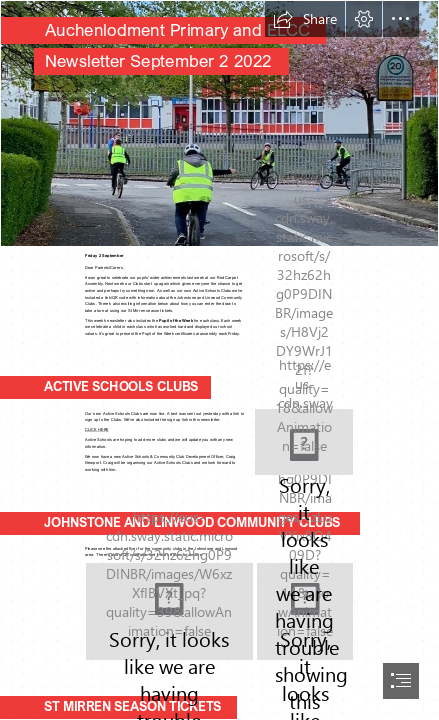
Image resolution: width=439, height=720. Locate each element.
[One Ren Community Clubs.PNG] (169, 611)
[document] (219, 360)
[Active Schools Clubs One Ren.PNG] (304, 442)
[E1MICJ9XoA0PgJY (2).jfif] (219, 123)
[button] (305, 19)
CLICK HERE (97, 429)
